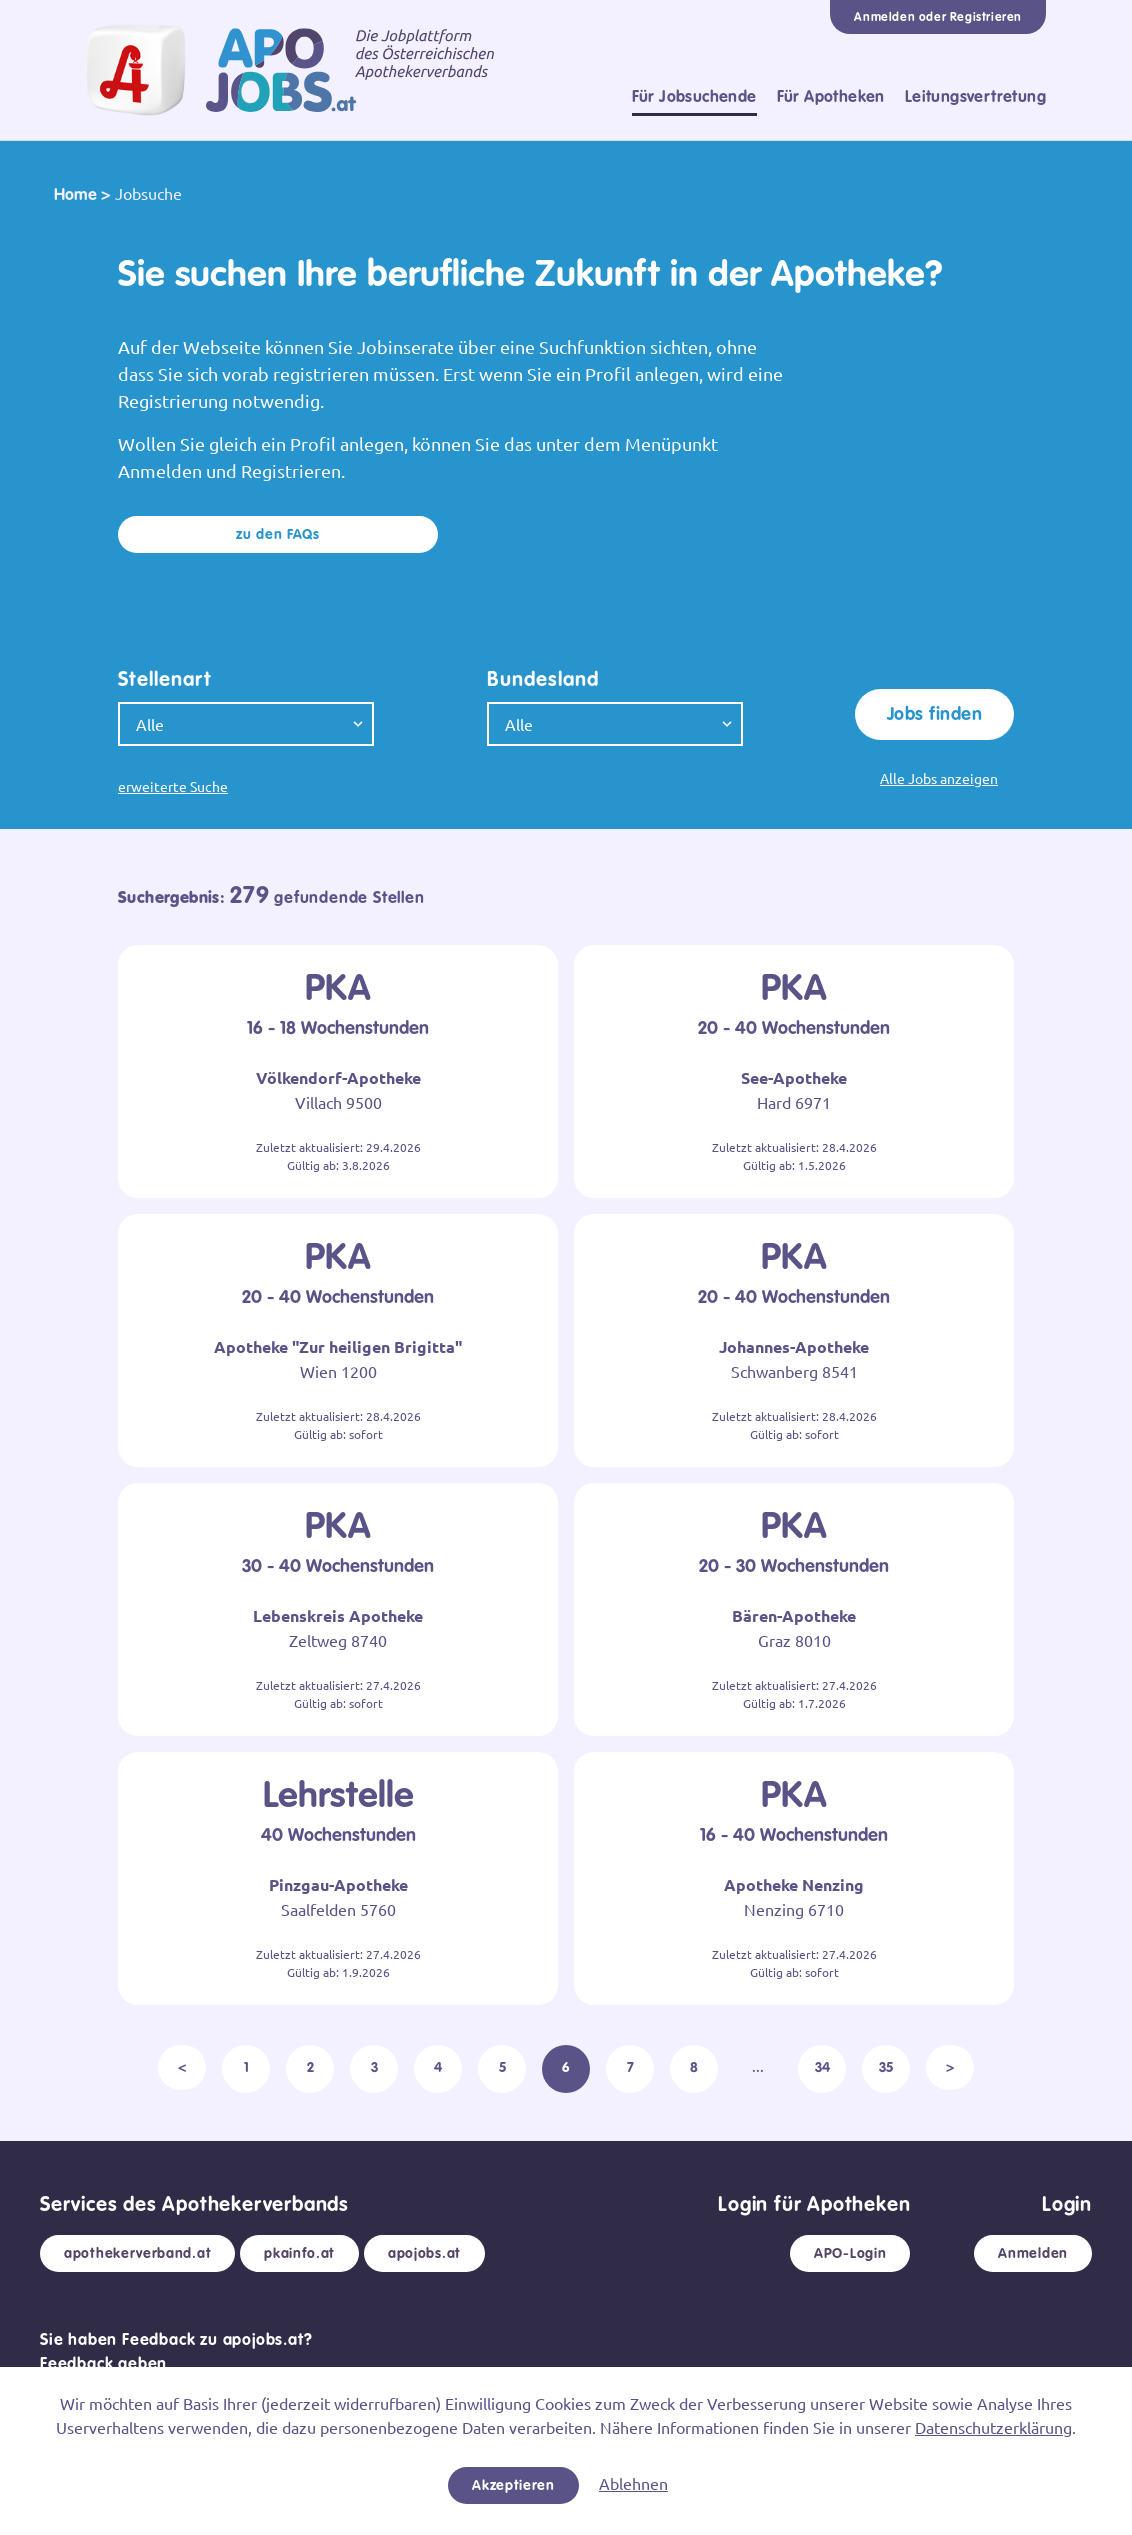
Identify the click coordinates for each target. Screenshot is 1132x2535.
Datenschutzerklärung (993, 2427)
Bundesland (543, 679)
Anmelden (1033, 2253)
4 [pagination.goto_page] (438, 2067)
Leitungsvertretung (975, 96)
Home (75, 194)
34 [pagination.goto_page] (822, 2067)
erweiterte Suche (173, 786)
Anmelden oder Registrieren (938, 17)
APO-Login (850, 2253)
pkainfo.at (299, 2253)
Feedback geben (103, 2363)
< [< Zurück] (182, 2067)
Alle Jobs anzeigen (939, 778)
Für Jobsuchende (694, 96)
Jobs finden (934, 714)
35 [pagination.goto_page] (886, 2067)
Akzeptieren (513, 2485)
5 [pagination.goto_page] (502, 2067)
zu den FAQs (278, 534)
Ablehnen (633, 2483)
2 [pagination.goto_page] (310, 2067)
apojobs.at (424, 2253)
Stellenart (165, 679)
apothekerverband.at (137, 2253)
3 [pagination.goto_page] (374, 2067)
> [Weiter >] (950, 2067)
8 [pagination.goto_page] (694, 2067)
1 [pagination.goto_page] (246, 2067)
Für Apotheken (831, 96)
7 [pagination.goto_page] (630, 2067)
